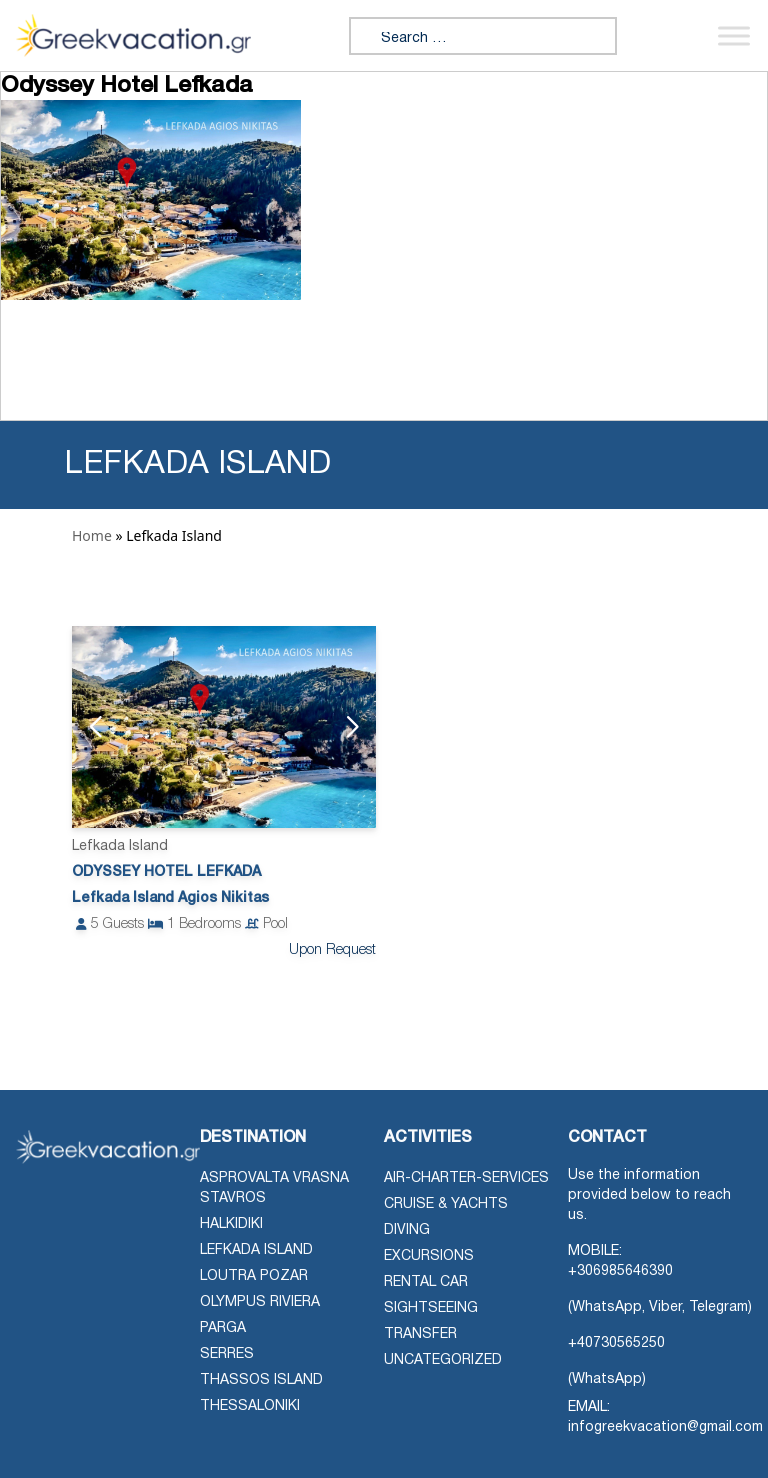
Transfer (420, 1334)
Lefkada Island (256, 1250)
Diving (407, 1230)
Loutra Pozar (254, 1276)
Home (92, 535)
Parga (223, 1328)
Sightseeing (431, 1308)
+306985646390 (620, 1271)
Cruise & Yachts (446, 1204)
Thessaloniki (250, 1406)
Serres (227, 1354)
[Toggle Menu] (734, 35)
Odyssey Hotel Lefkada (166, 872)
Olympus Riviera (260, 1302)
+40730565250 (616, 1343)
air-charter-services (466, 1178)
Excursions (429, 1256)
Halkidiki (231, 1224)
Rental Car (426, 1282)
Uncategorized (443, 1360)
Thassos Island (261, 1380)
